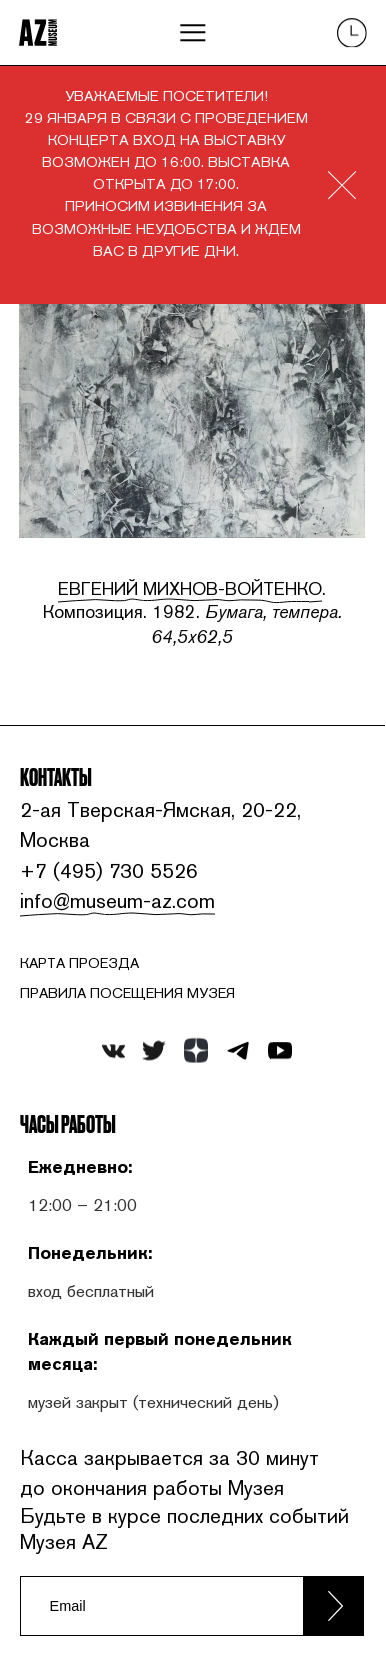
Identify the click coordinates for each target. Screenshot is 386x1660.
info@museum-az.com (114, 901)
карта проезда (79, 963)
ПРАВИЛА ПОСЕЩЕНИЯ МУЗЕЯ (127, 994)
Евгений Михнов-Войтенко (190, 588)
